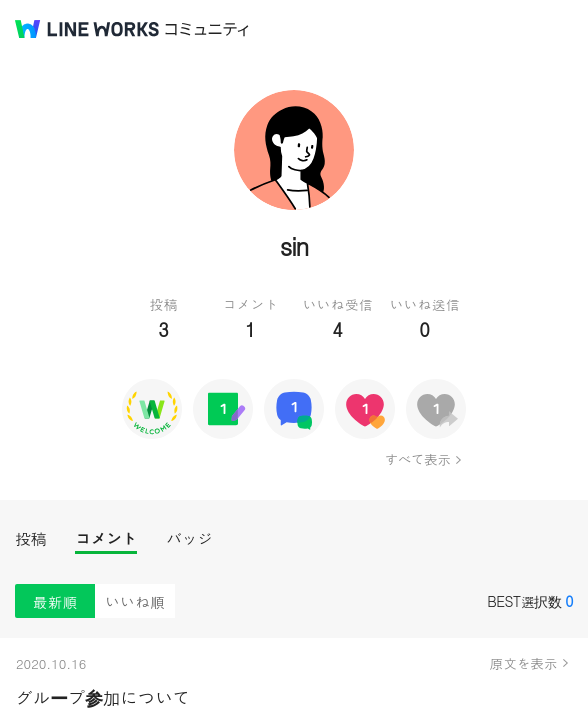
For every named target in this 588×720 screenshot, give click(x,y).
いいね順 (135, 601)
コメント (106, 538)
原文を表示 (524, 663)
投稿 (30, 538)
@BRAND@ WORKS (87, 29)
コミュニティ (207, 29)
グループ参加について (102, 697)
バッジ (189, 538)
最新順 (55, 601)
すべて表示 (417, 459)
